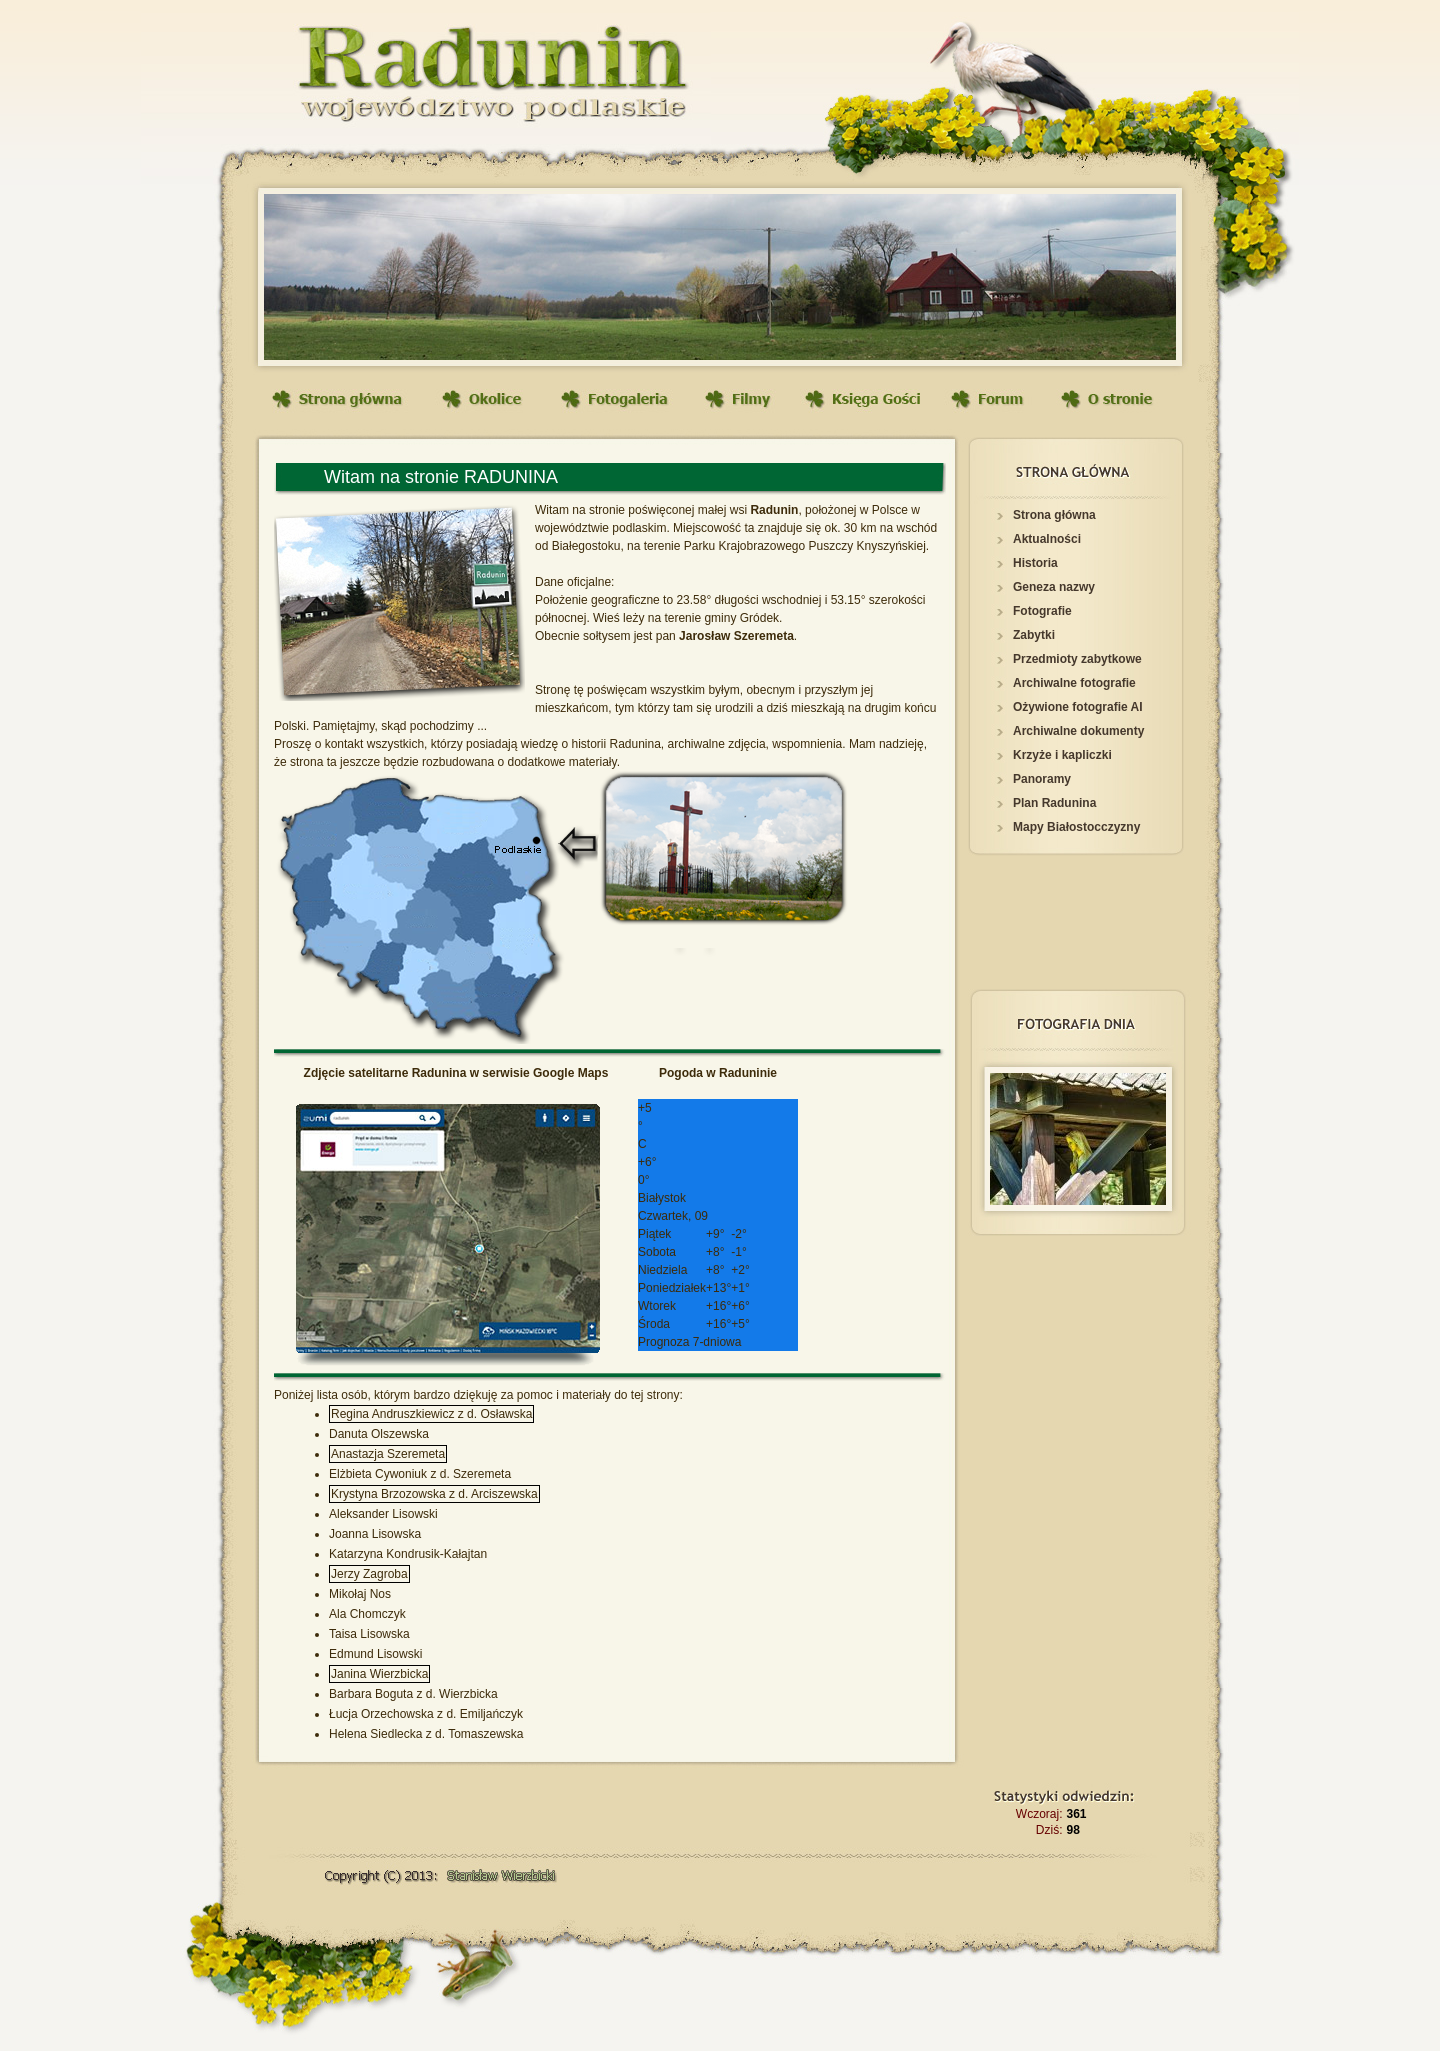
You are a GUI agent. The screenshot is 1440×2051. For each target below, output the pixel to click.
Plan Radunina (1054, 803)
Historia (1035, 563)
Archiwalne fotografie (1074, 683)
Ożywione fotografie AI (1078, 707)
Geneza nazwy (1054, 587)
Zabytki (1034, 635)
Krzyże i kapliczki (1062, 755)
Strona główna (1054, 515)
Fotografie (1042, 611)
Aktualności (1047, 539)
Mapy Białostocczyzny (1076, 827)
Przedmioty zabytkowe (1077, 659)
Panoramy (1042, 779)
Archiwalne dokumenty (1078, 731)
